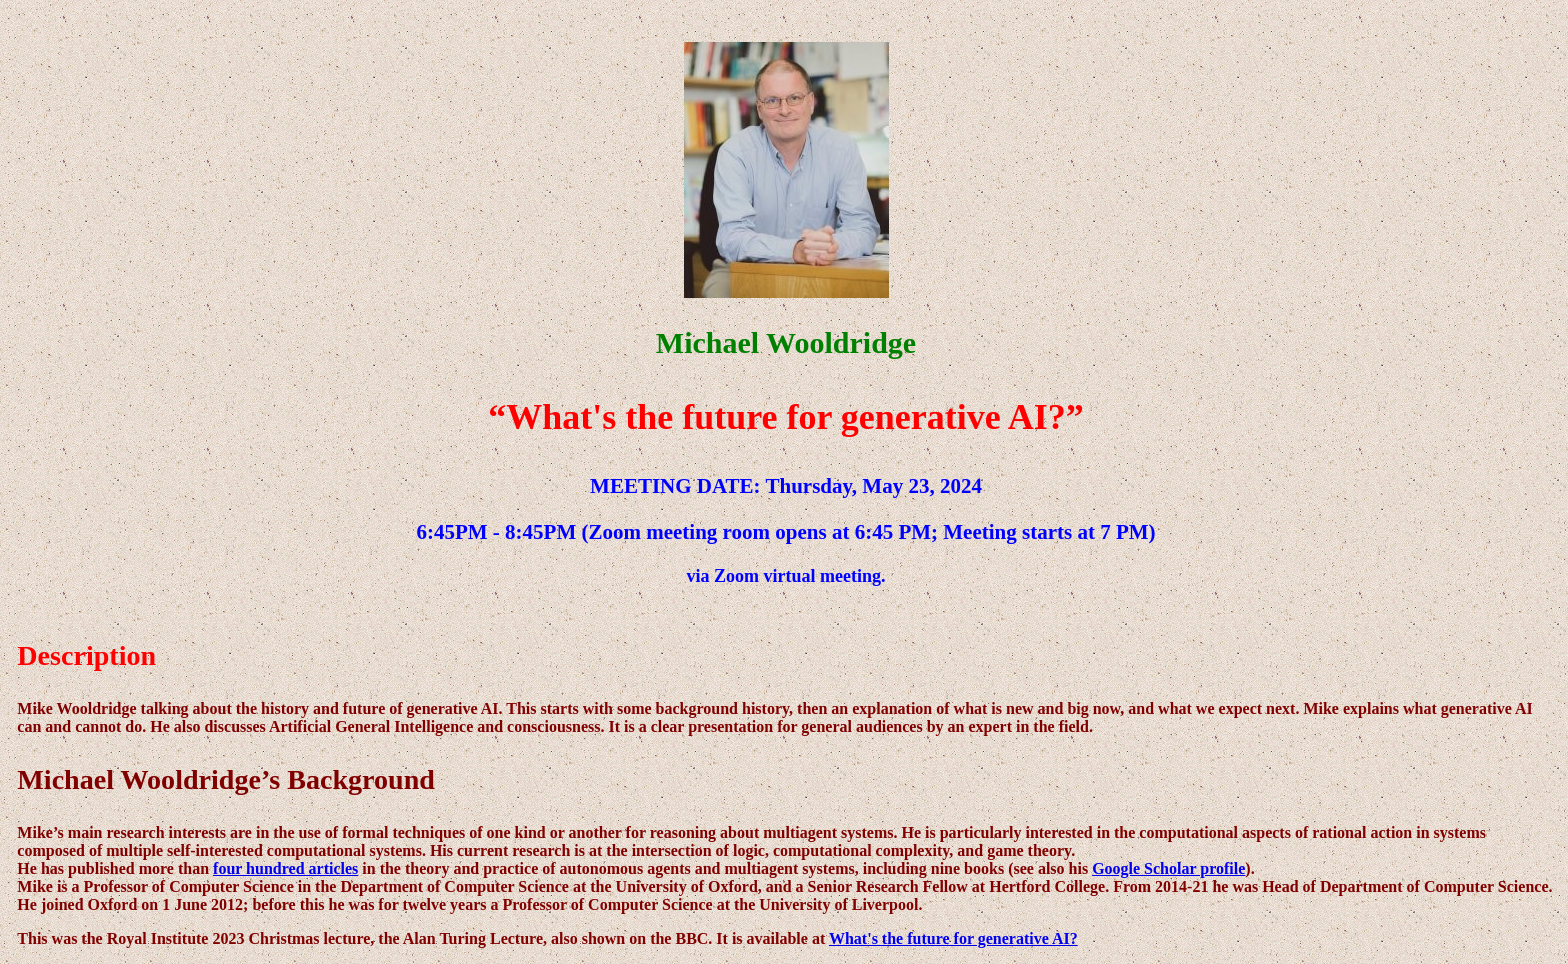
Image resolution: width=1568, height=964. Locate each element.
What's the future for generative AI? (953, 938)
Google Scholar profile (1168, 868)
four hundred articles (285, 868)
